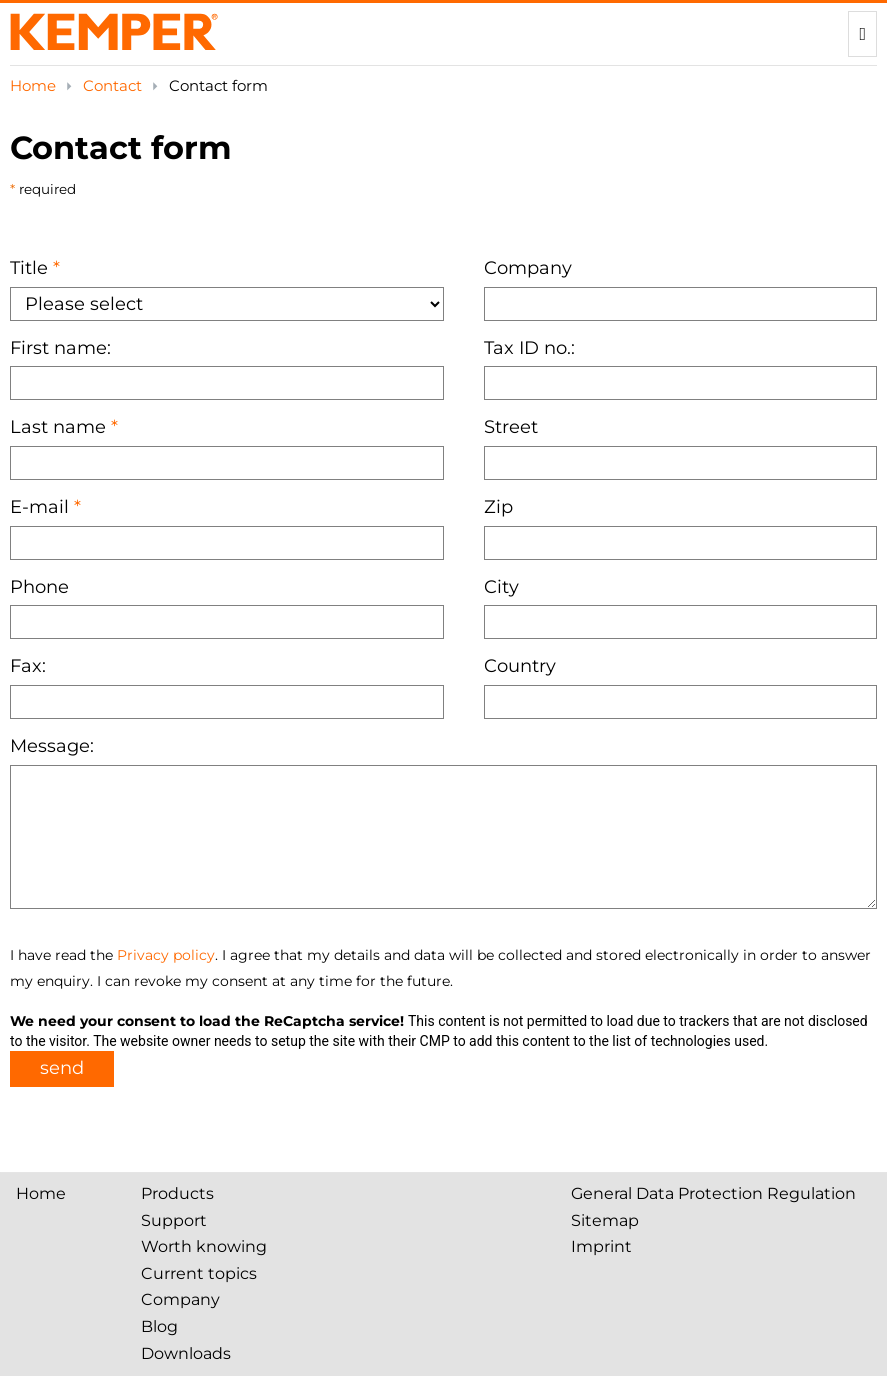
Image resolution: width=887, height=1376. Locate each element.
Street (511, 427)
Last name (58, 427)
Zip (498, 507)
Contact (114, 85)
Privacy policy (166, 955)
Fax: (28, 666)
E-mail (39, 507)
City (501, 587)
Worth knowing (204, 1246)
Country (520, 666)
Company (528, 268)
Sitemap (605, 1220)
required (45, 189)
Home (35, 85)
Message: (52, 746)
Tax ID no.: (529, 348)
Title (29, 268)
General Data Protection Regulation (713, 1193)
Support (174, 1220)
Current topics (199, 1273)
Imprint (601, 1246)
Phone (39, 587)
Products (177, 1193)
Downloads (186, 1353)
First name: (60, 348)
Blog (159, 1326)
